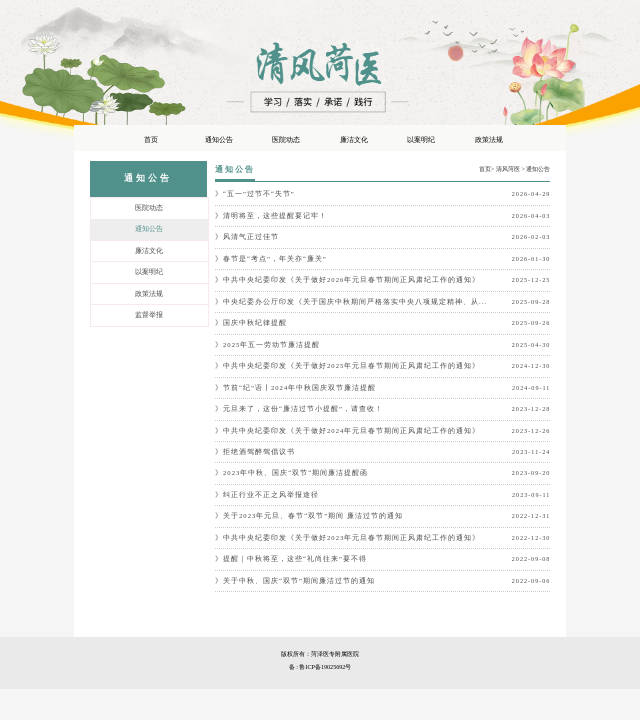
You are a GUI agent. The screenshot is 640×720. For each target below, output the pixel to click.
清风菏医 (508, 169)
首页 (485, 169)
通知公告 (538, 169)
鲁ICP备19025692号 (325, 667)
